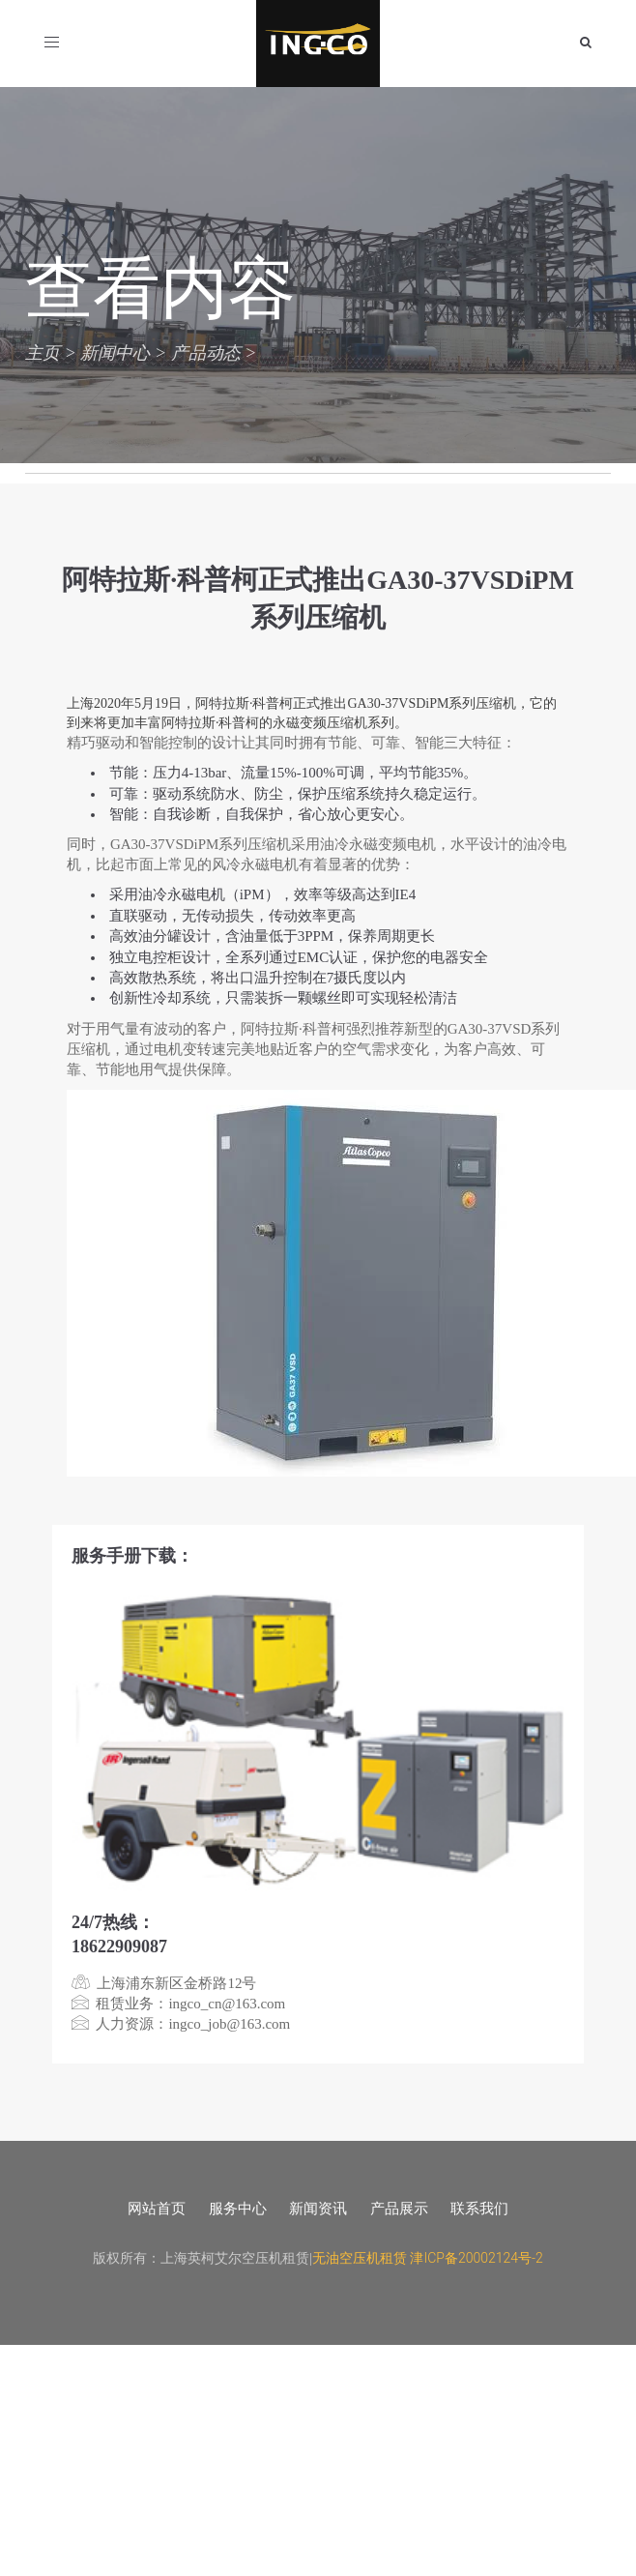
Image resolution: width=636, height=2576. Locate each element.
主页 (42, 352)
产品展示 (399, 2208)
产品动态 (206, 352)
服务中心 (238, 2208)
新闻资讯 (318, 2208)
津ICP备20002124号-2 (476, 2258)
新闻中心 (115, 352)
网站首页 (157, 2208)
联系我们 (479, 2208)
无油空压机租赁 (359, 2258)
